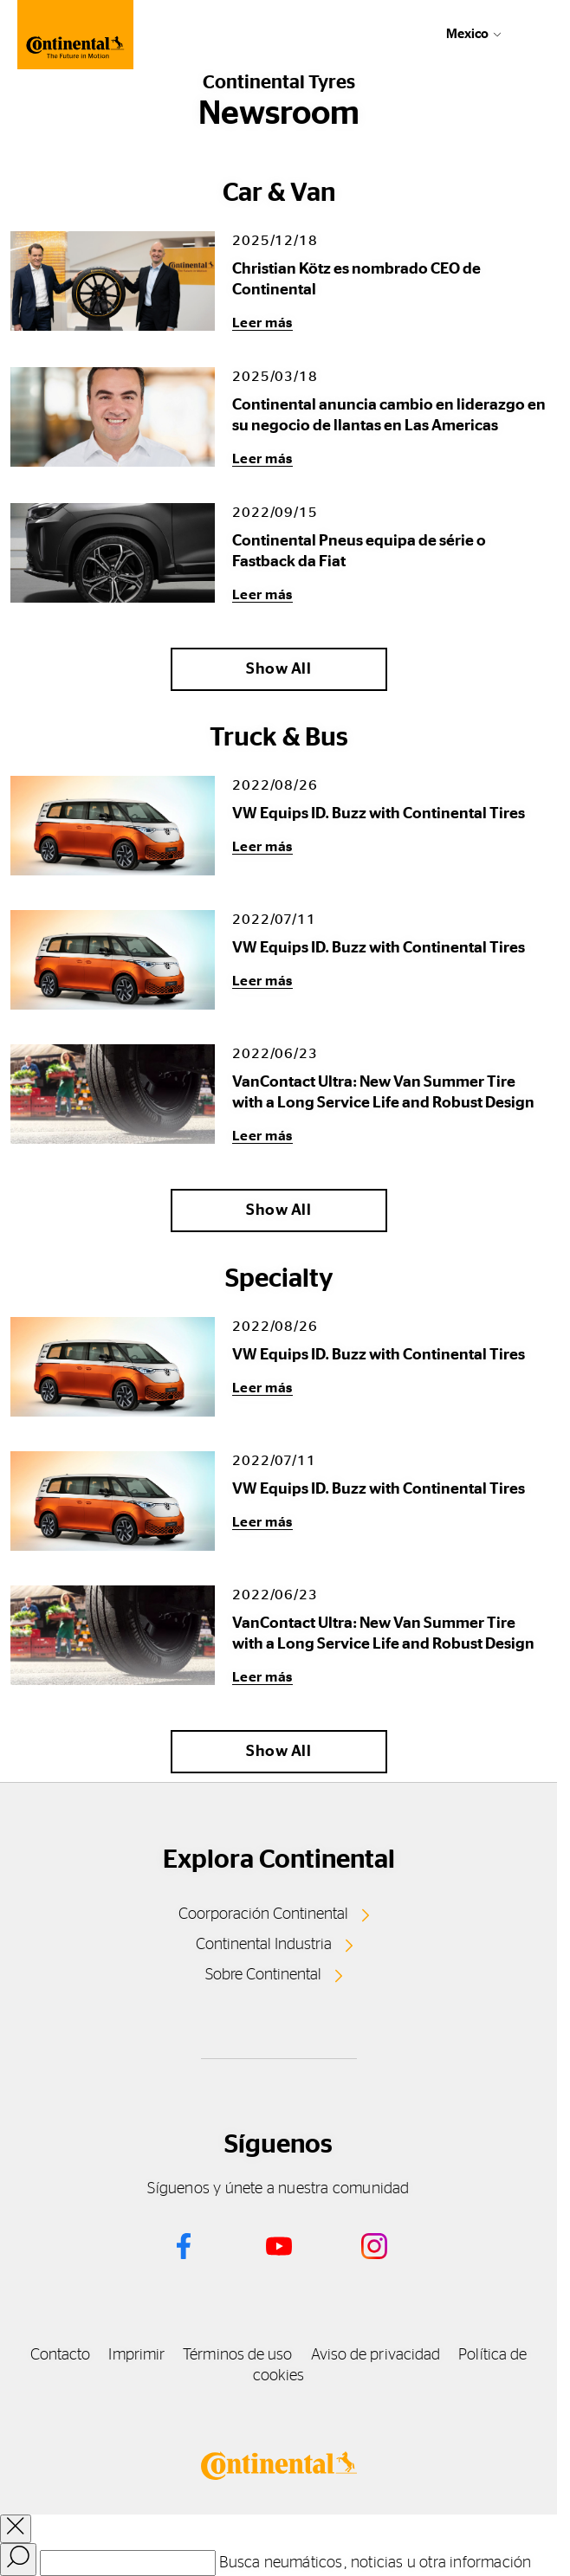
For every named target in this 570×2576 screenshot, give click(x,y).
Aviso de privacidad (376, 2355)
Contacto (60, 2355)
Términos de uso (237, 2355)
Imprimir (136, 2355)
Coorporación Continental (263, 1914)
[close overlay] (15, 2529)
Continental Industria (264, 1945)
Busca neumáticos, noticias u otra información (375, 2563)
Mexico (467, 34)
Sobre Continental (263, 1975)
